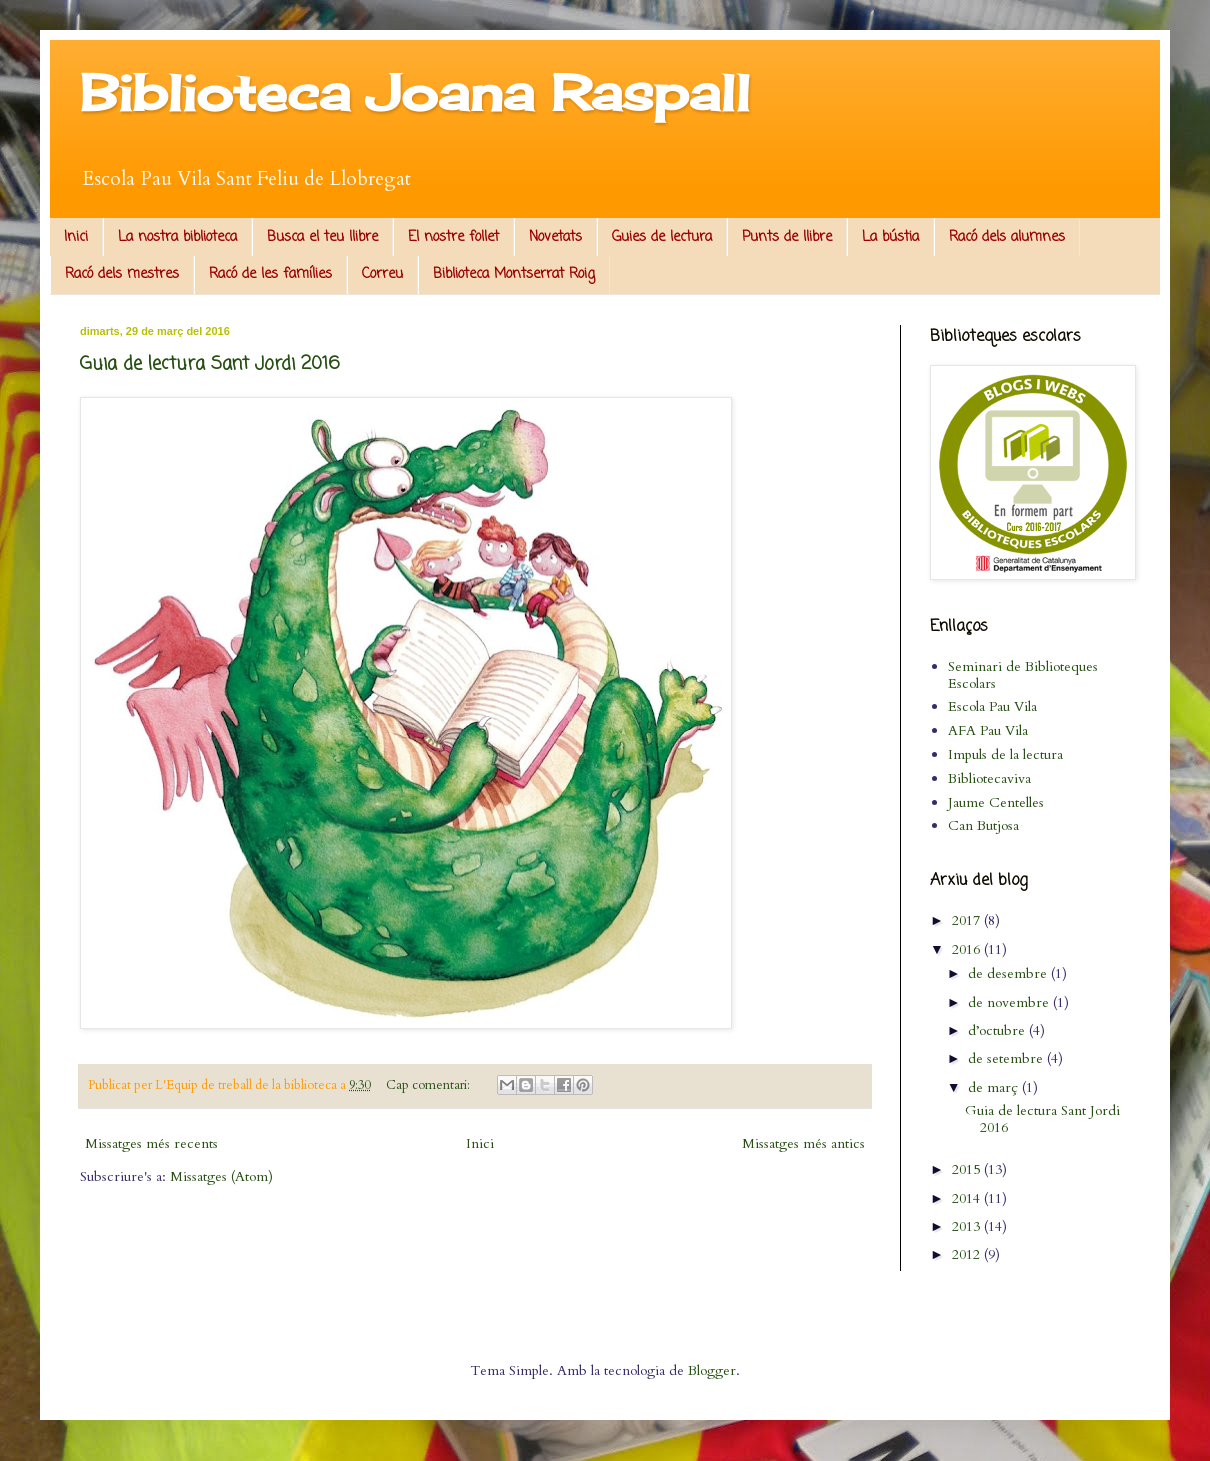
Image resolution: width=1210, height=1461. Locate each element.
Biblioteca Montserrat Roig (514, 274)
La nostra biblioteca (177, 237)
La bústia (890, 237)
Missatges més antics (803, 1143)
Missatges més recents (151, 1143)
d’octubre (998, 1030)
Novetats (555, 237)
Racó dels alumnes (1007, 237)
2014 (968, 1198)
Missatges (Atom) (221, 1176)
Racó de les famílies (270, 274)
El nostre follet (453, 237)
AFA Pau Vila (988, 730)
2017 (968, 920)
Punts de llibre (787, 237)
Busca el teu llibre (322, 237)
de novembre (1010, 1002)
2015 (968, 1169)
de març (995, 1087)
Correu (382, 274)
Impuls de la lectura (1005, 754)
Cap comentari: (429, 1085)
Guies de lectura (662, 237)
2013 (968, 1226)
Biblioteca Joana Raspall (415, 92)
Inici (76, 237)
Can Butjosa (983, 825)
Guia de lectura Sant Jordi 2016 (210, 364)
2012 (968, 1254)
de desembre (1009, 973)
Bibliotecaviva (989, 778)
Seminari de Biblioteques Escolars (1023, 675)
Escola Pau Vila (992, 706)
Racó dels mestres (122, 274)
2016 (968, 949)
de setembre (1007, 1058)
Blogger (712, 1370)
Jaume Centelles (996, 802)
